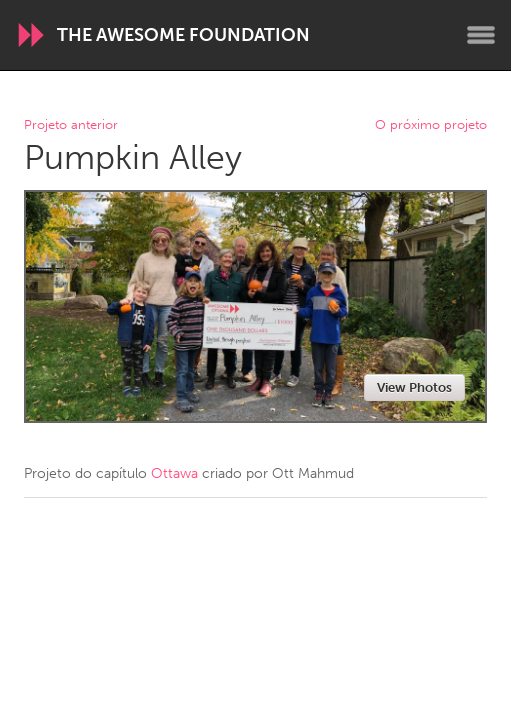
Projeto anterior (71, 125)
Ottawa (174, 473)
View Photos (414, 387)
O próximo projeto (431, 125)
